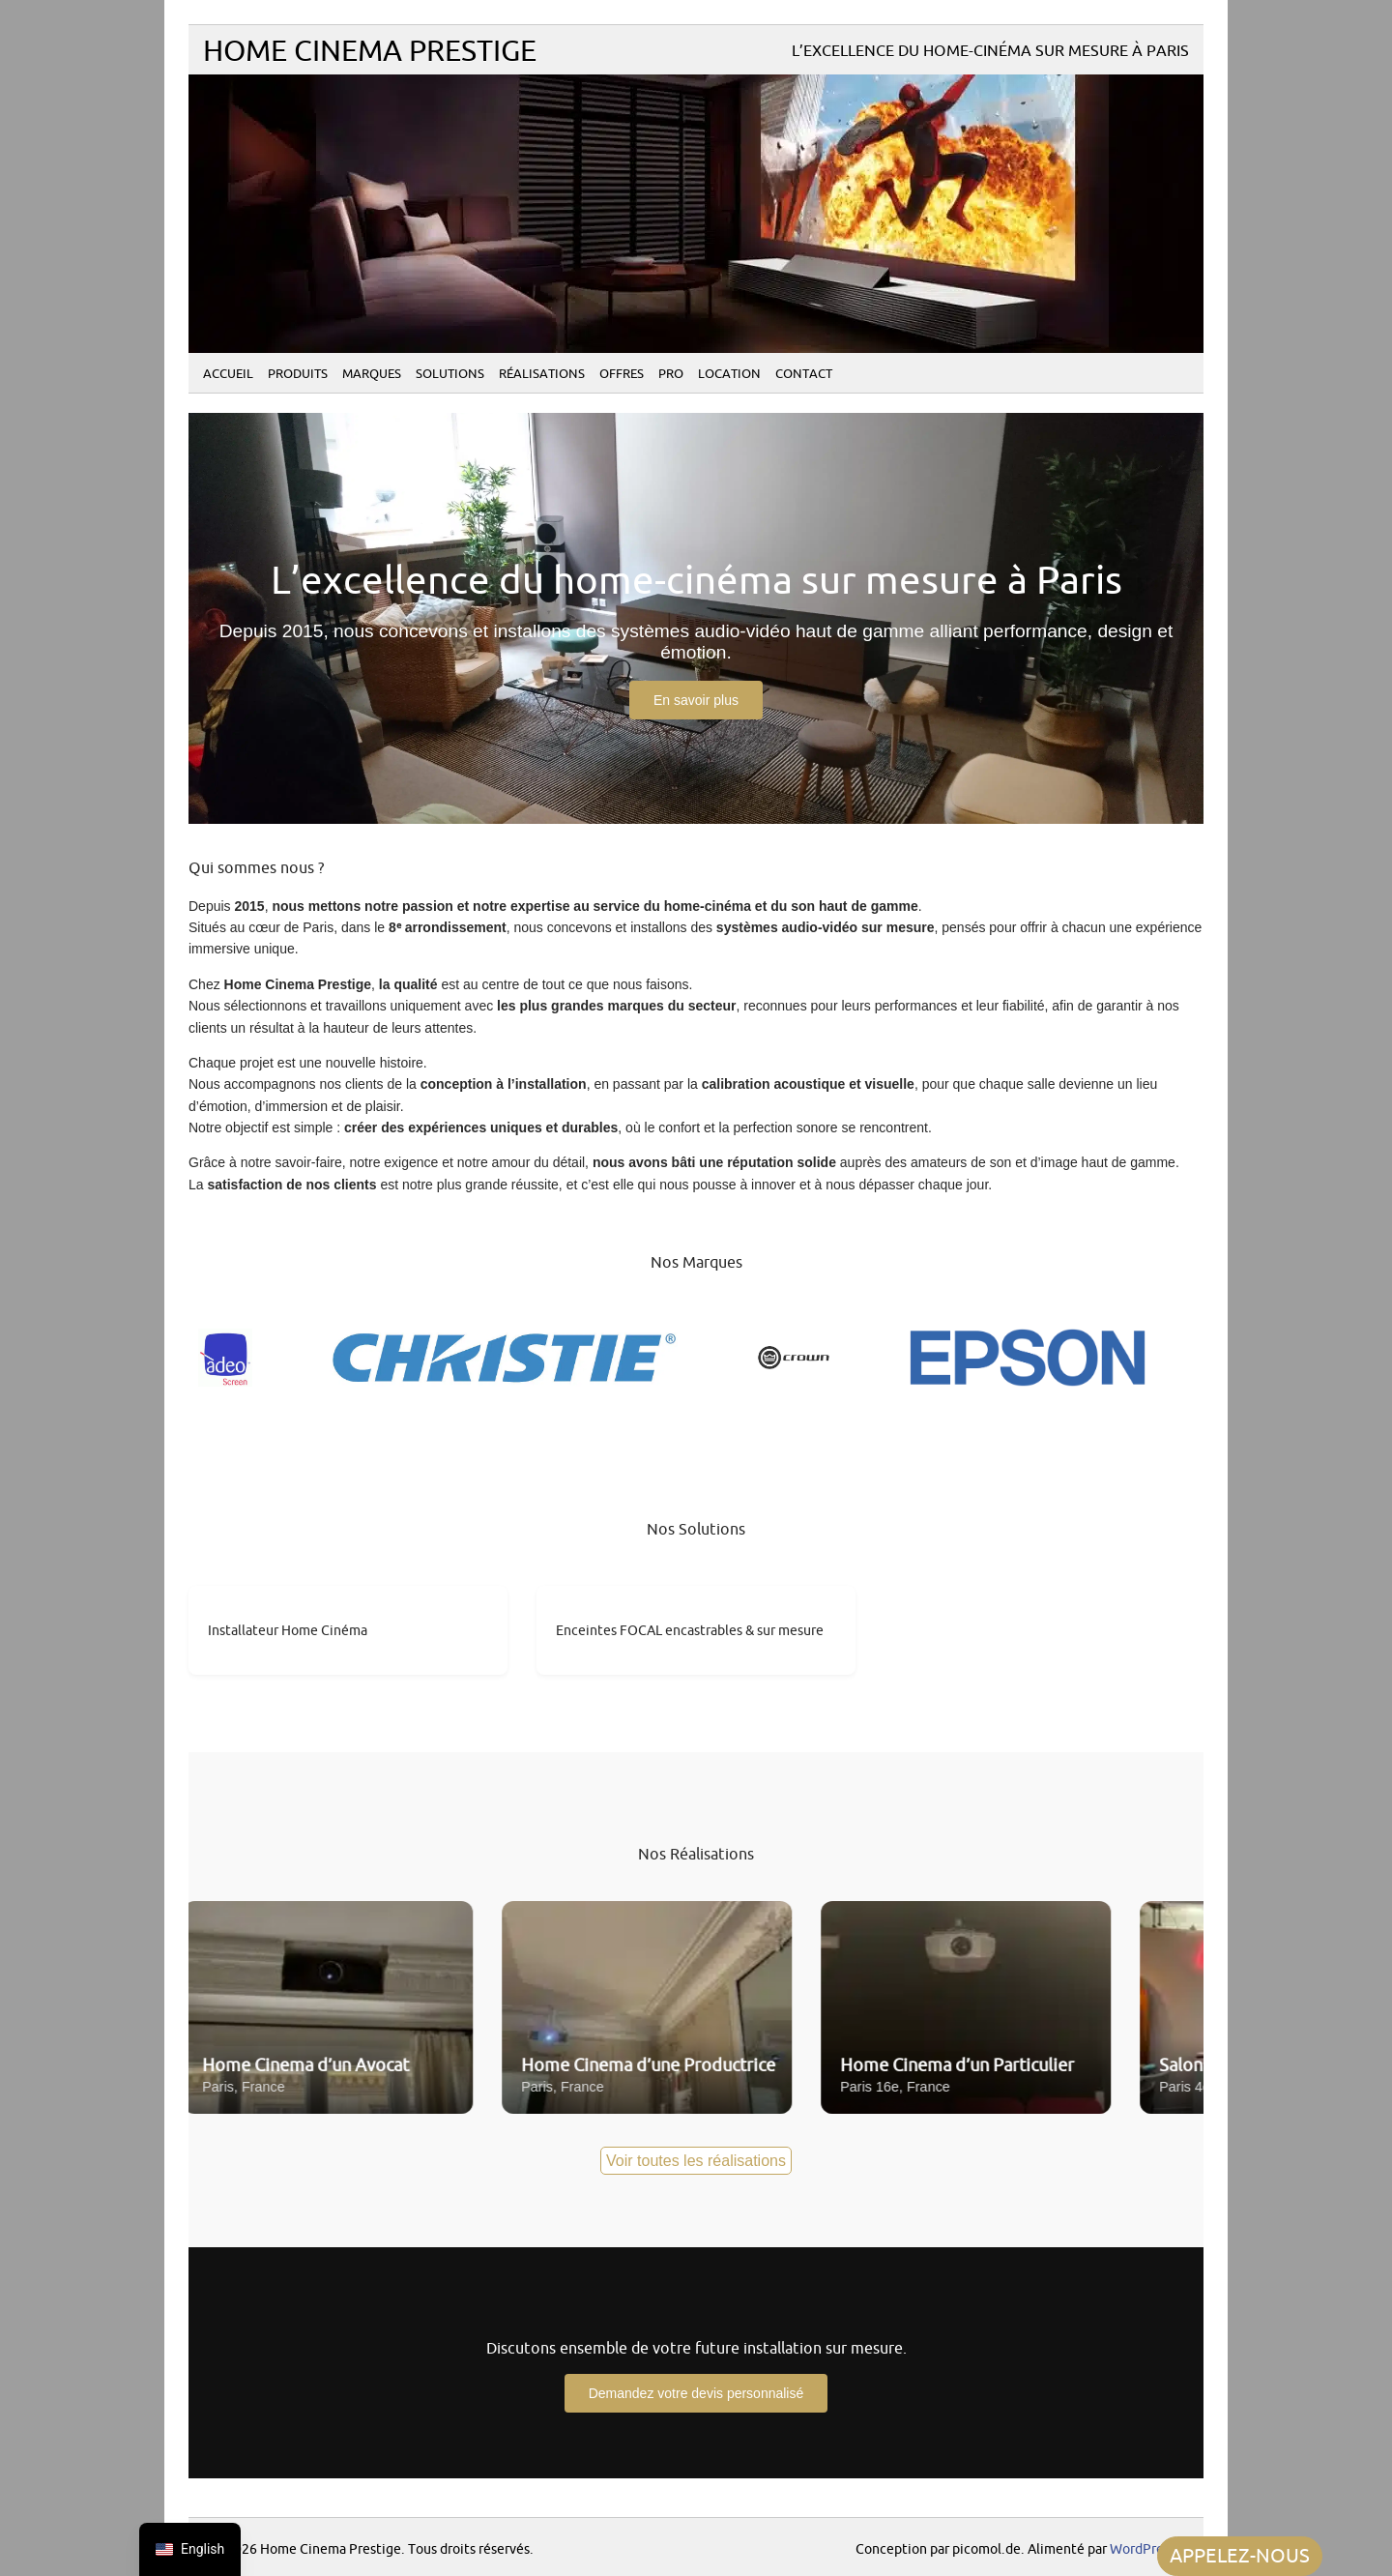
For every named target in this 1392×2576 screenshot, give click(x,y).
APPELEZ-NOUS (1240, 2556)
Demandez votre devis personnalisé (696, 2393)
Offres (621, 374)
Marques (371, 374)
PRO (670, 374)
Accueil (228, 374)
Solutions (450, 374)
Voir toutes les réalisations (696, 2160)
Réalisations (542, 374)
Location (729, 374)
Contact (803, 374)
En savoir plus (696, 700)
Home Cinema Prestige (369, 52)
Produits (298, 374)
